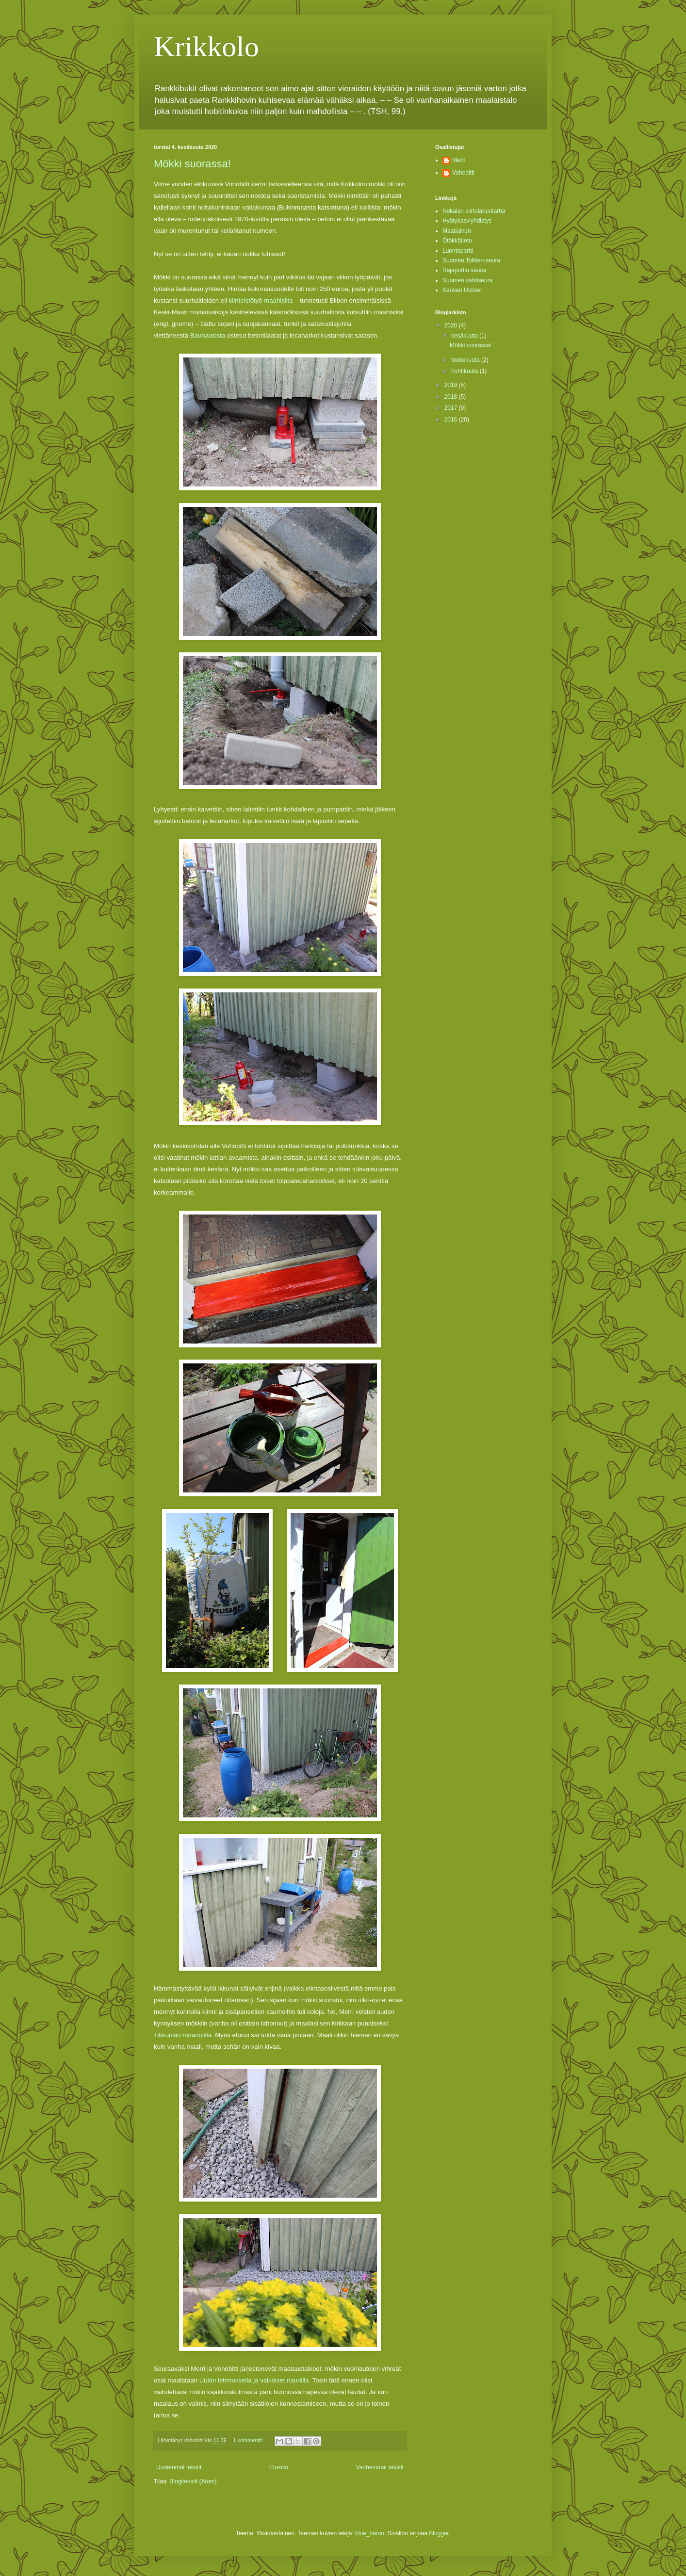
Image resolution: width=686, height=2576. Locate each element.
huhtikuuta (465, 371)
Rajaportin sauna (464, 270)
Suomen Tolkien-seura (471, 260)
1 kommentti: (249, 2440)
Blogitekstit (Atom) (192, 2481)
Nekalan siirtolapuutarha (473, 211)
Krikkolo (206, 47)
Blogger (439, 2533)
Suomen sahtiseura (467, 280)
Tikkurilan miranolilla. (183, 2035)
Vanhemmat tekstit (380, 2467)
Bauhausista (208, 335)
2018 (451, 396)
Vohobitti (463, 172)
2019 (451, 385)
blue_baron (369, 2533)
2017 (451, 408)
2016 (451, 419)
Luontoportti (457, 250)
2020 (451, 325)
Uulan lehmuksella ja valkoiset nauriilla (254, 2380)
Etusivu (278, 2467)
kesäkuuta (465, 335)
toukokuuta (466, 359)
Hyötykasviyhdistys (466, 220)
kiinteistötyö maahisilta (261, 300)
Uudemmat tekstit (178, 2467)
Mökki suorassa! (192, 164)
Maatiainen (456, 230)
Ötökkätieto (457, 240)
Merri (458, 160)
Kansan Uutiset (462, 290)
